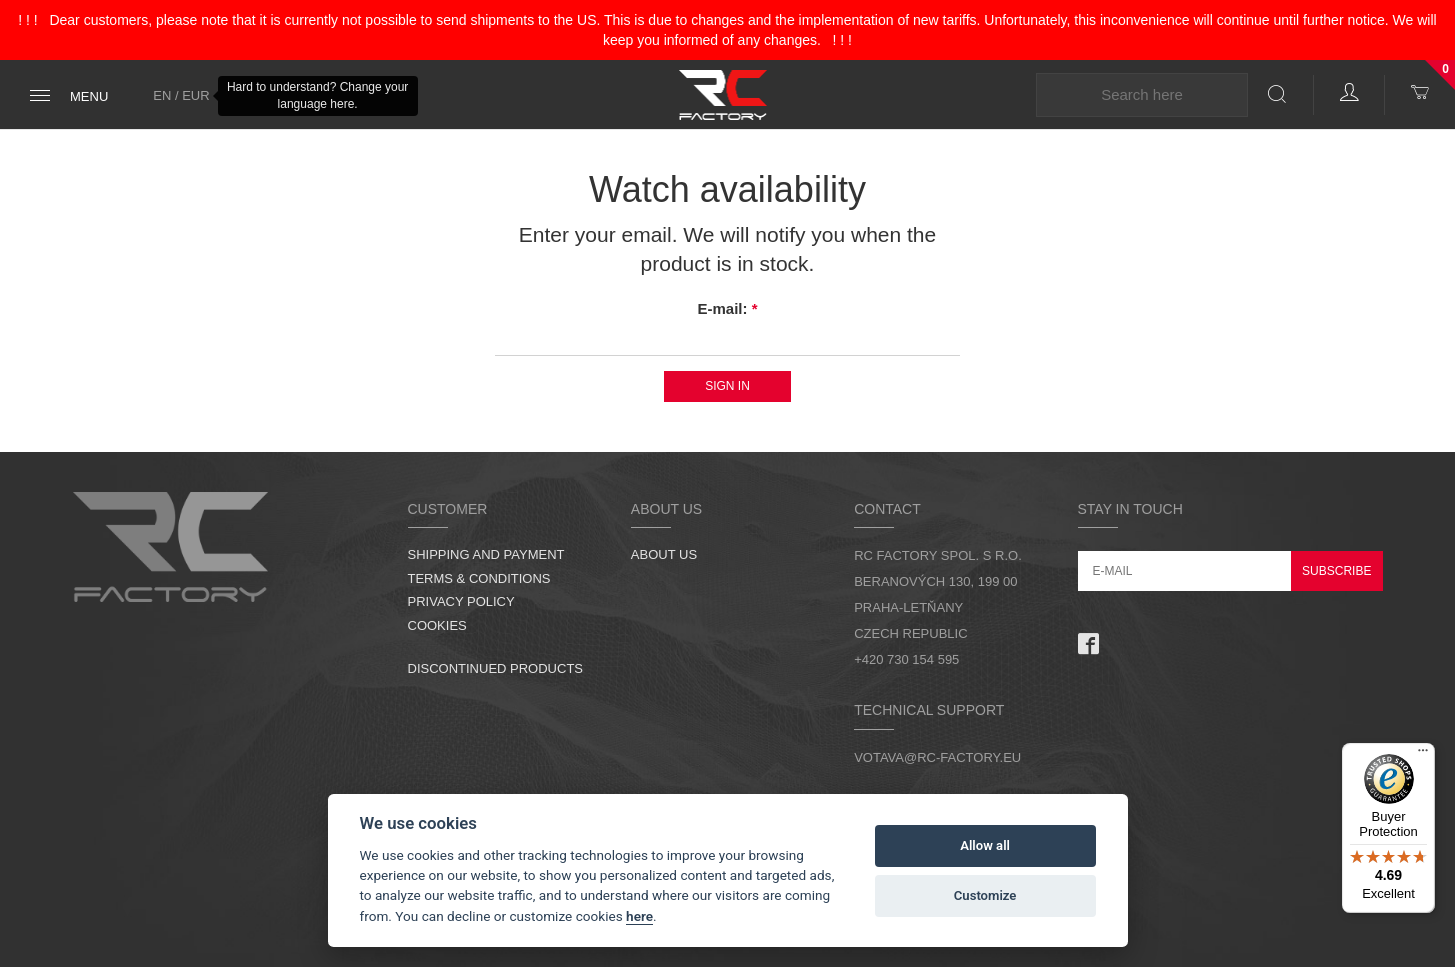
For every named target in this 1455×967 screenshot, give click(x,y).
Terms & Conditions (479, 578)
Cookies (437, 625)
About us (664, 554)
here (639, 916)
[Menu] (1423, 755)
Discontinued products (496, 668)
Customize (985, 895)
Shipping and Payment (486, 554)
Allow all (985, 845)
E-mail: (727, 308)
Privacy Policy (461, 601)
